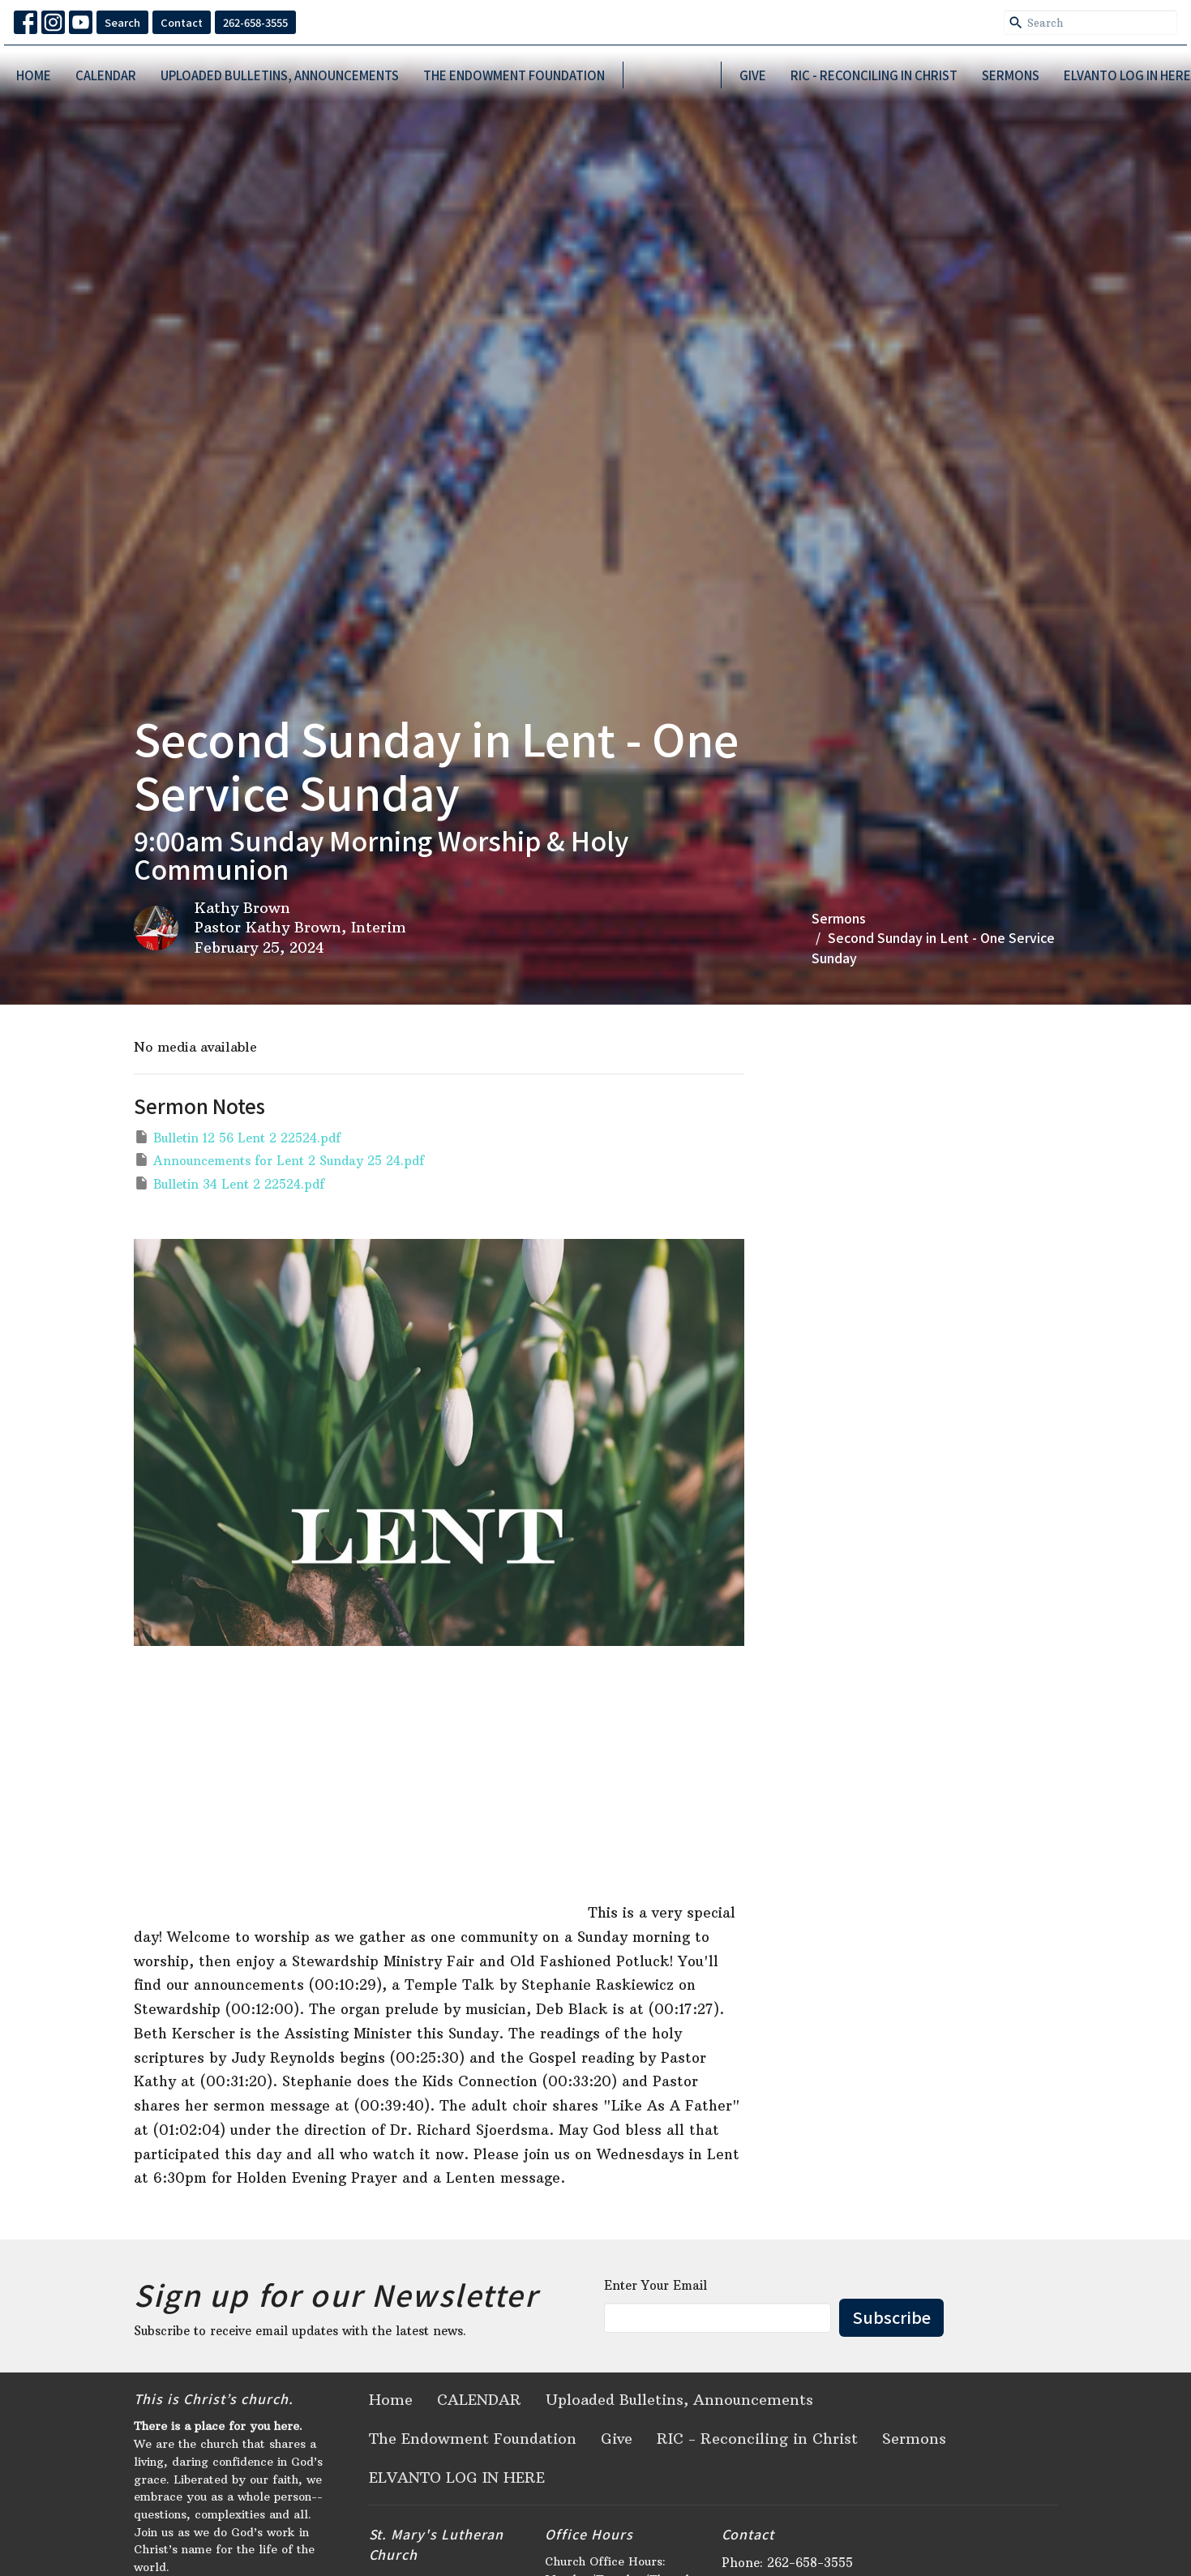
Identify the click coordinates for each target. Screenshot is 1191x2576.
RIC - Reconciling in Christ (874, 75)
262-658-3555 (255, 22)
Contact (182, 22)
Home (33, 75)
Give (752, 75)
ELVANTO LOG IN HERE (1127, 75)
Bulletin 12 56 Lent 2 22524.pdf (237, 1137)
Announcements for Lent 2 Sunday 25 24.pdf (279, 1159)
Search (122, 22)
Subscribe (891, 2317)
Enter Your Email (655, 2285)
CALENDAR (105, 75)
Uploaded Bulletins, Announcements (280, 75)
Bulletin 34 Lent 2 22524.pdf (229, 1183)
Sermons (1010, 75)
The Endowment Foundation (514, 75)
